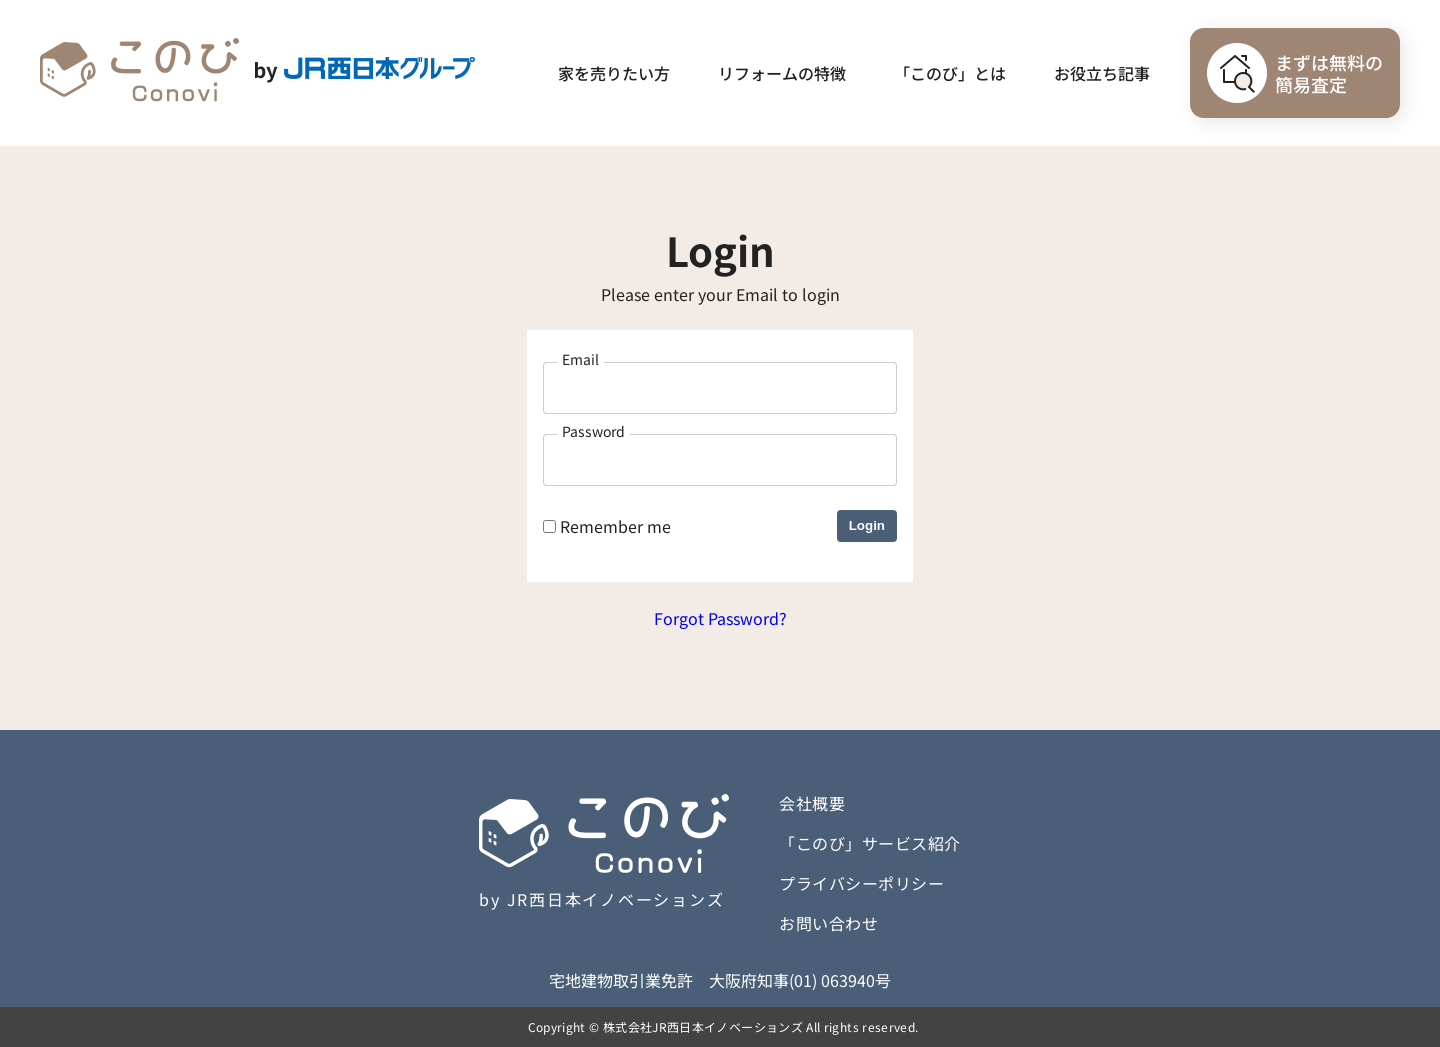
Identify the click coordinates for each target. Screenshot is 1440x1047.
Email (580, 359)
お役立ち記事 (1102, 73)
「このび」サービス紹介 (869, 843)
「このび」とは (950, 73)
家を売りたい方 (614, 73)
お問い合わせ (828, 923)
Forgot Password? (720, 618)
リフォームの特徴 (782, 73)
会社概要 (812, 803)
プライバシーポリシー (861, 883)
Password (593, 431)
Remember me (607, 526)
